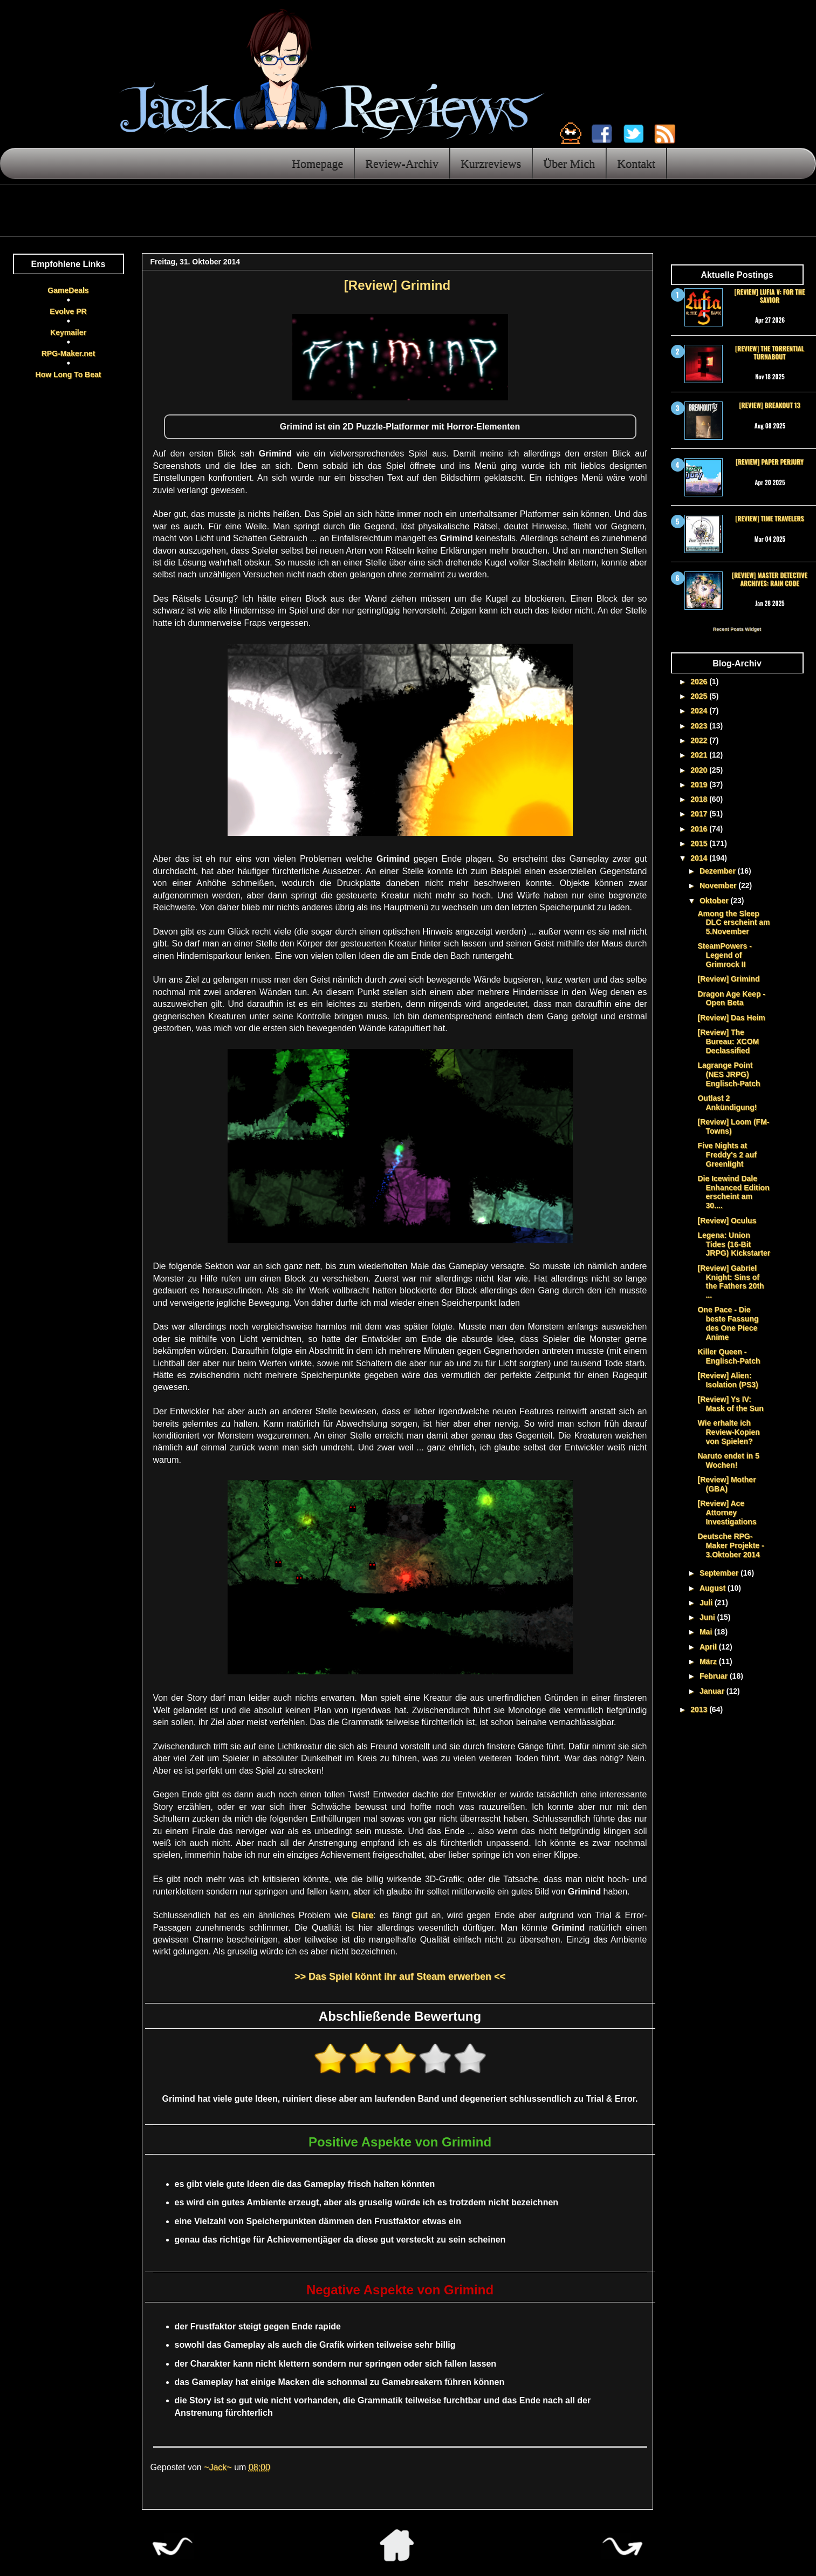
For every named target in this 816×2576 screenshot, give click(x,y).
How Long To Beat (68, 374)
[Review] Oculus (726, 1220)
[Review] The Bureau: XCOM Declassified (728, 1041)
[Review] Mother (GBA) (726, 1484)
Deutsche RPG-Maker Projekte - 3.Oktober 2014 (730, 1545)
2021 (699, 755)
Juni (708, 1617)
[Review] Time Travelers (769, 518)
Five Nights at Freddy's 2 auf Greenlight (726, 1154)
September (720, 1573)
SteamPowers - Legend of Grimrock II (724, 955)
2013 (699, 1709)
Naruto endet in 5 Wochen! (728, 1460)
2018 (699, 799)
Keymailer (68, 332)
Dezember (719, 871)
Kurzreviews (491, 163)
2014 (699, 858)
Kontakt (636, 163)
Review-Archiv (401, 163)
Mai (707, 1631)
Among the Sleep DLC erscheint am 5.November (733, 922)
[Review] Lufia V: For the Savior (770, 295)
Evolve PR (68, 311)
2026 (699, 681)
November (719, 885)
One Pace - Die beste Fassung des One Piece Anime (727, 1323)
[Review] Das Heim (731, 1017)
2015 (699, 843)
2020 (699, 770)
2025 (699, 696)
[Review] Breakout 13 (769, 405)
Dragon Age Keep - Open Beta (731, 998)
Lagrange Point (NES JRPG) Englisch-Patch (728, 1074)
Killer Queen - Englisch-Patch (728, 1356)
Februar (715, 1676)
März (709, 1661)
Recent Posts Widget (737, 629)
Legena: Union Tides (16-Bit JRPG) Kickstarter (733, 1244)
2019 (699, 784)
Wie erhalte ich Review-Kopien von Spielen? (728, 1432)
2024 (699, 710)
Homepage (317, 163)
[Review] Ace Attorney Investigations (726, 1512)
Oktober (715, 900)
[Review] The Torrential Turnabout (769, 352)
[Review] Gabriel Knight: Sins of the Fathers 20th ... (730, 1281)
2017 (699, 813)
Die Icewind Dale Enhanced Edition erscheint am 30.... (733, 1192)
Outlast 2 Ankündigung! (727, 1103)
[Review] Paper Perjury (770, 461)
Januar (713, 1691)
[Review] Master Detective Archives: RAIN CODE (769, 578)
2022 (699, 740)
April (709, 1647)
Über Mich (569, 163)
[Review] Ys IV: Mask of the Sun (730, 1404)
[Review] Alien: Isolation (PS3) (727, 1380)
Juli (707, 1602)
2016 (699, 828)
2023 (699, 725)
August (714, 1588)
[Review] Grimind (728, 978)
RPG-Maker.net (68, 353)
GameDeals (67, 290)
